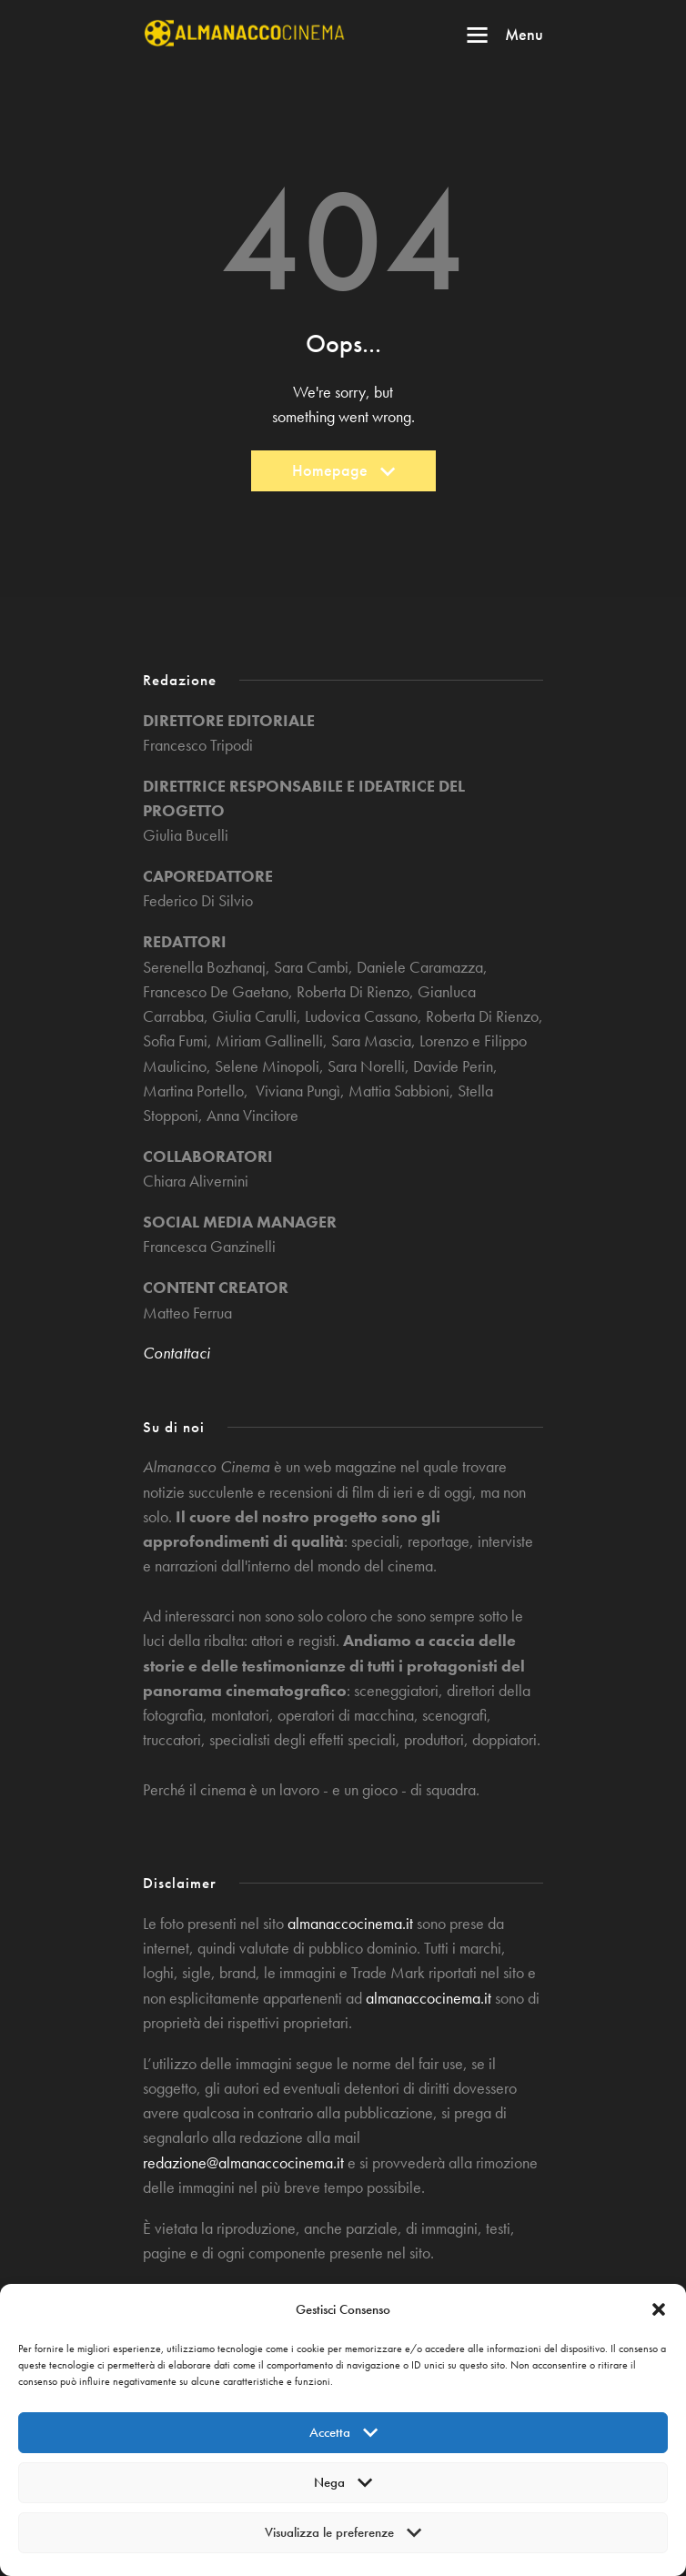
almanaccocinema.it (350, 1924)
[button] (659, 2309)
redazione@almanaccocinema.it (243, 2163)
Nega (343, 2488)
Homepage (343, 475)
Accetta (343, 2438)
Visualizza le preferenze (343, 2538)
